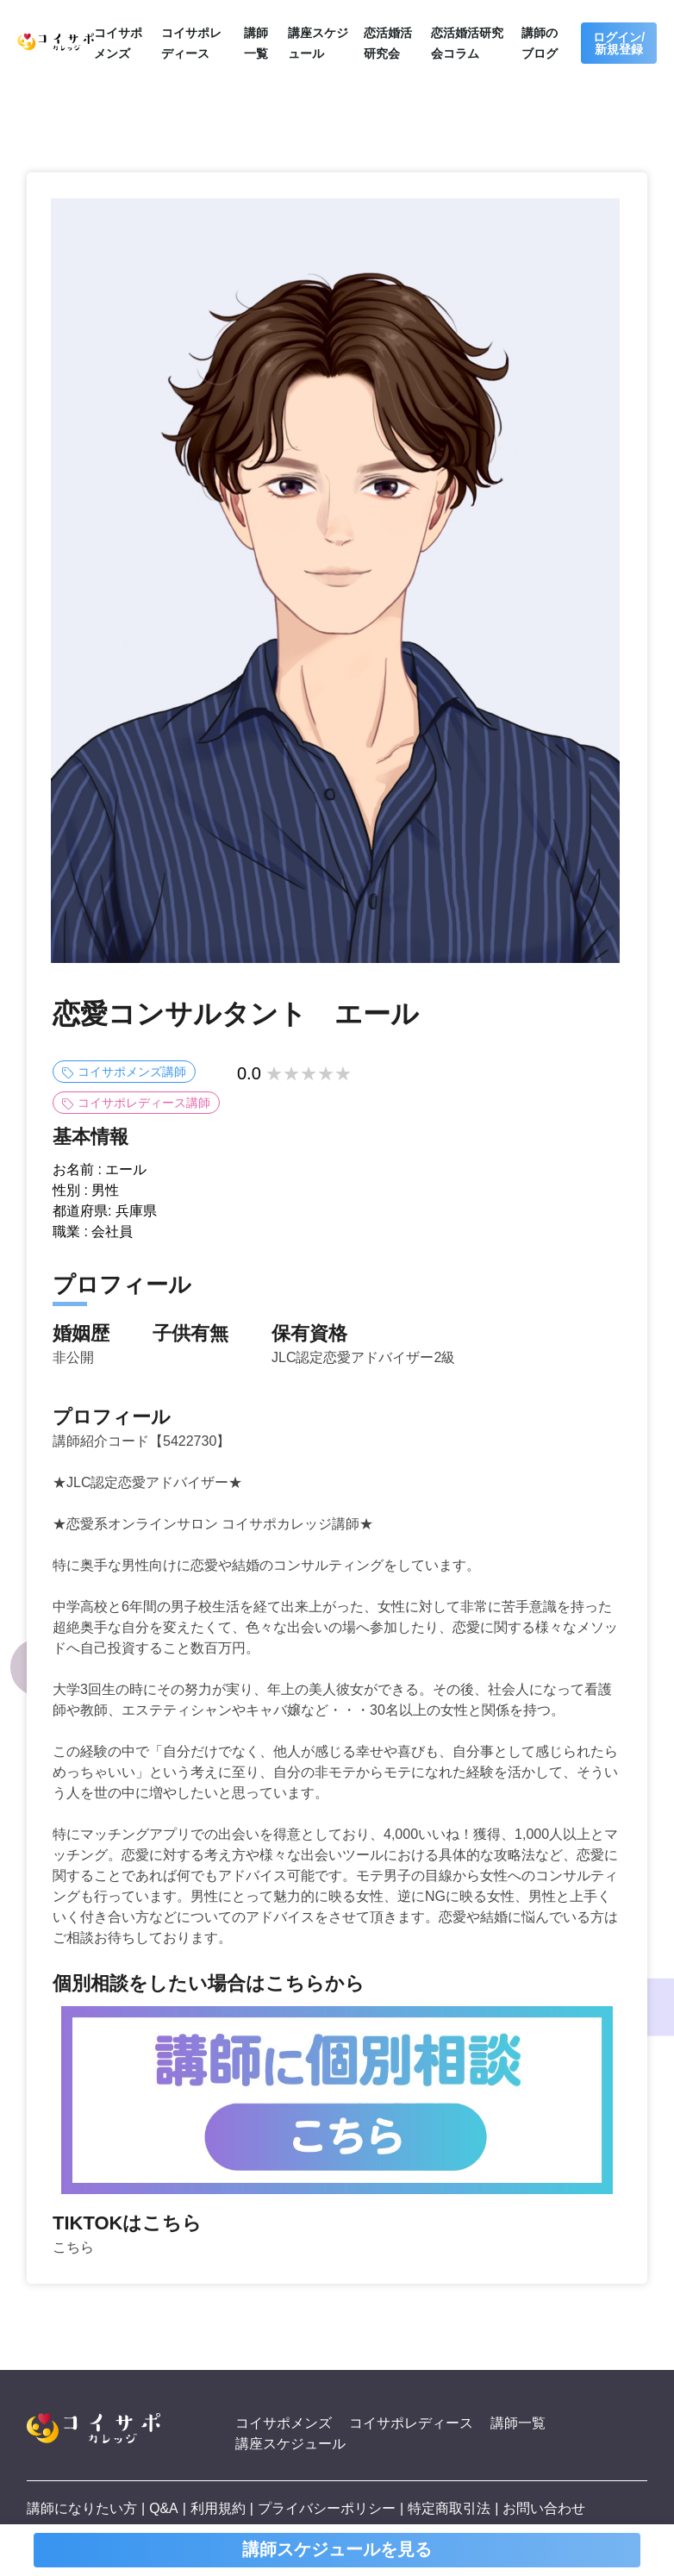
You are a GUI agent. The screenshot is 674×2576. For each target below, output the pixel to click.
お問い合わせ (544, 2508)
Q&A (163, 2508)
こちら (73, 2247)
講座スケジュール (290, 2443)
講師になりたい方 (82, 2508)
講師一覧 (518, 2423)
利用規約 (218, 2508)
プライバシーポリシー (327, 2508)
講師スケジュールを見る (337, 2550)
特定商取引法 (449, 2508)
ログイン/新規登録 (619, 43)
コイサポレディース (411, 2423)
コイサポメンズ (283, 2423)
